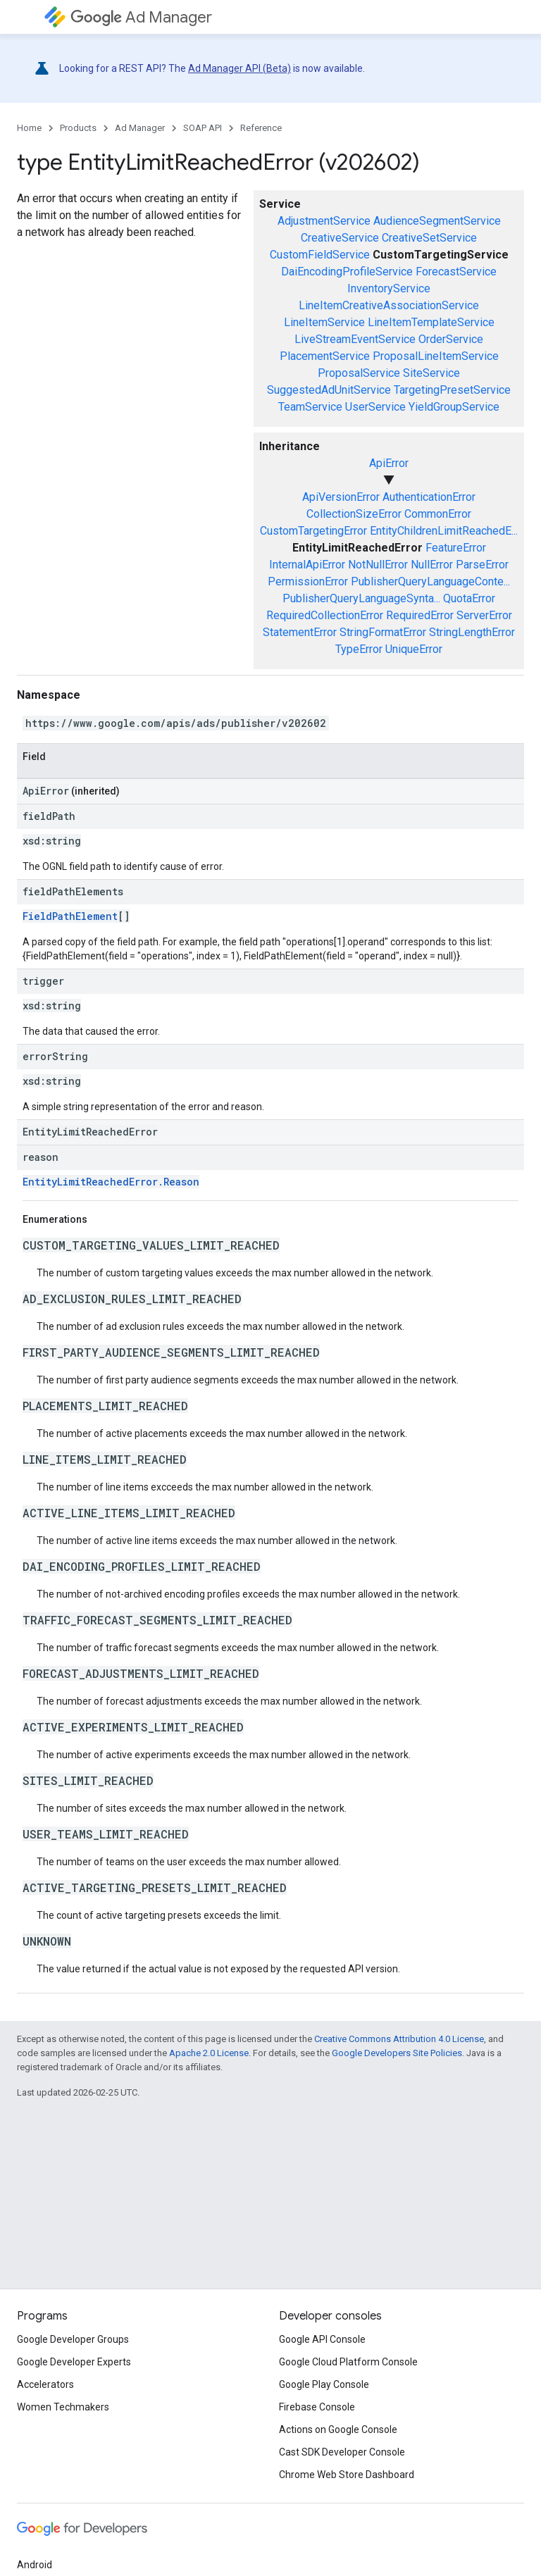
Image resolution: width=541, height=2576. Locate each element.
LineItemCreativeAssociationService (389, 305)
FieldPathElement (70, 916)
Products (78, 128)
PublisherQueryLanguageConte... (430, 581)
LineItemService (324, 322)
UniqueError (413, 649)
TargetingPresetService (452, 390)
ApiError (389, 463)
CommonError (437, 514)
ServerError (484, 615)
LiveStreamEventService (355, 339)
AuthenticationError (429, 497)
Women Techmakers (63, 2407)
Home (29, 128)
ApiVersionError (341, 497)
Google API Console (322, 2339)
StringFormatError (383, 632)
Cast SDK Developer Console (342, 2452)
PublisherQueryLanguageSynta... (361, 598)
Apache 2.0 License (209, 2053)
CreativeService (340, 237)
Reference (261, 128)
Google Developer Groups (73, 2339)
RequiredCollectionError (324, 615)
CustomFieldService (320, 254)
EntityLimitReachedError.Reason (111, 1181)
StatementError (300, 632)
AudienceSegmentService (437, 221)
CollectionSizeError (354, 514)
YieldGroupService (454, 406)
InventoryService (388, 288)
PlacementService (325, 356)
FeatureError (455, 547)
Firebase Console (317, 2407)
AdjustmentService (324, 221)
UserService (375, 406)
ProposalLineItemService (436, 356)
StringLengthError (472, 632)
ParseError (482, 564)
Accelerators (45, 2384)
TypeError (359, 649)
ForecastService (456, 271)
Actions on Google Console (338, 2429)
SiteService (431, 373)
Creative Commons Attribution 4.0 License (399, 2039)
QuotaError (469, 598)
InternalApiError (307, 564)
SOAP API (202, 128)
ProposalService (359, 373)
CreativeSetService (429, 237)
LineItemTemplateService (431, 322)
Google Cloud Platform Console (348, 2361)
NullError (432, 564)
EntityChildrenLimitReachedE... (444, 530)
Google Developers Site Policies (397, 2053)
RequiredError (420, 615)
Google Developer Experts (74, 2361)
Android (34, 2564)
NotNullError (378, 564)
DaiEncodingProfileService (347, 271)
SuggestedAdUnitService (329, 390)
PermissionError (308, 581)
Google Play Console (324, 2384)
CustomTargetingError (313, 530)
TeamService (310, 406)
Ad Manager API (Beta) (239, 68)
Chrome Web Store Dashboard (346, 2474)
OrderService (450, 339)
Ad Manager (141, 17)
